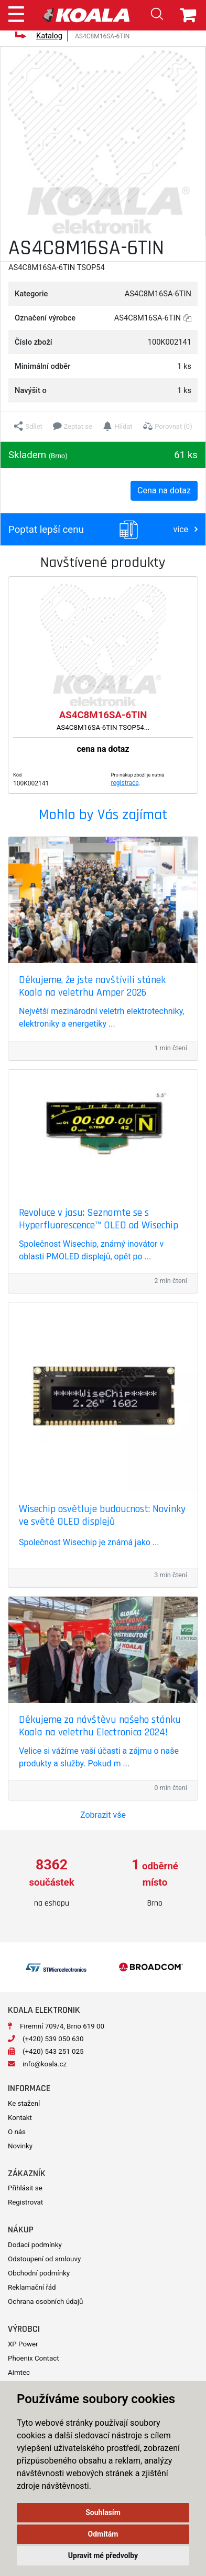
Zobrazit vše (103, 1815)
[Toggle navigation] (16, 13)
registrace (125, 783)
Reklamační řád (32, 2287)
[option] (51, 1883)
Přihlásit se (25, 2188)
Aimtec (19, 2372)
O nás (17, 2132)
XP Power (23, 2344)
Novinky (20, 2146)
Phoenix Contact (33, 2358)
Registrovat (25, 2202)
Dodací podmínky (35, 2245)
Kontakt (20, 2118)
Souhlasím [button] (103, 2512)
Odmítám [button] (103, 2534)
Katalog (49, 35)
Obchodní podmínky (39, 2273)
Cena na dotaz (164, 490)
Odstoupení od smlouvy (44, 2259)
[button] (28, 426)
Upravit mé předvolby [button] (103, 2555)
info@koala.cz (45, 2064)
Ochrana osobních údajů (45, 2301)
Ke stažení (24, 2103)
